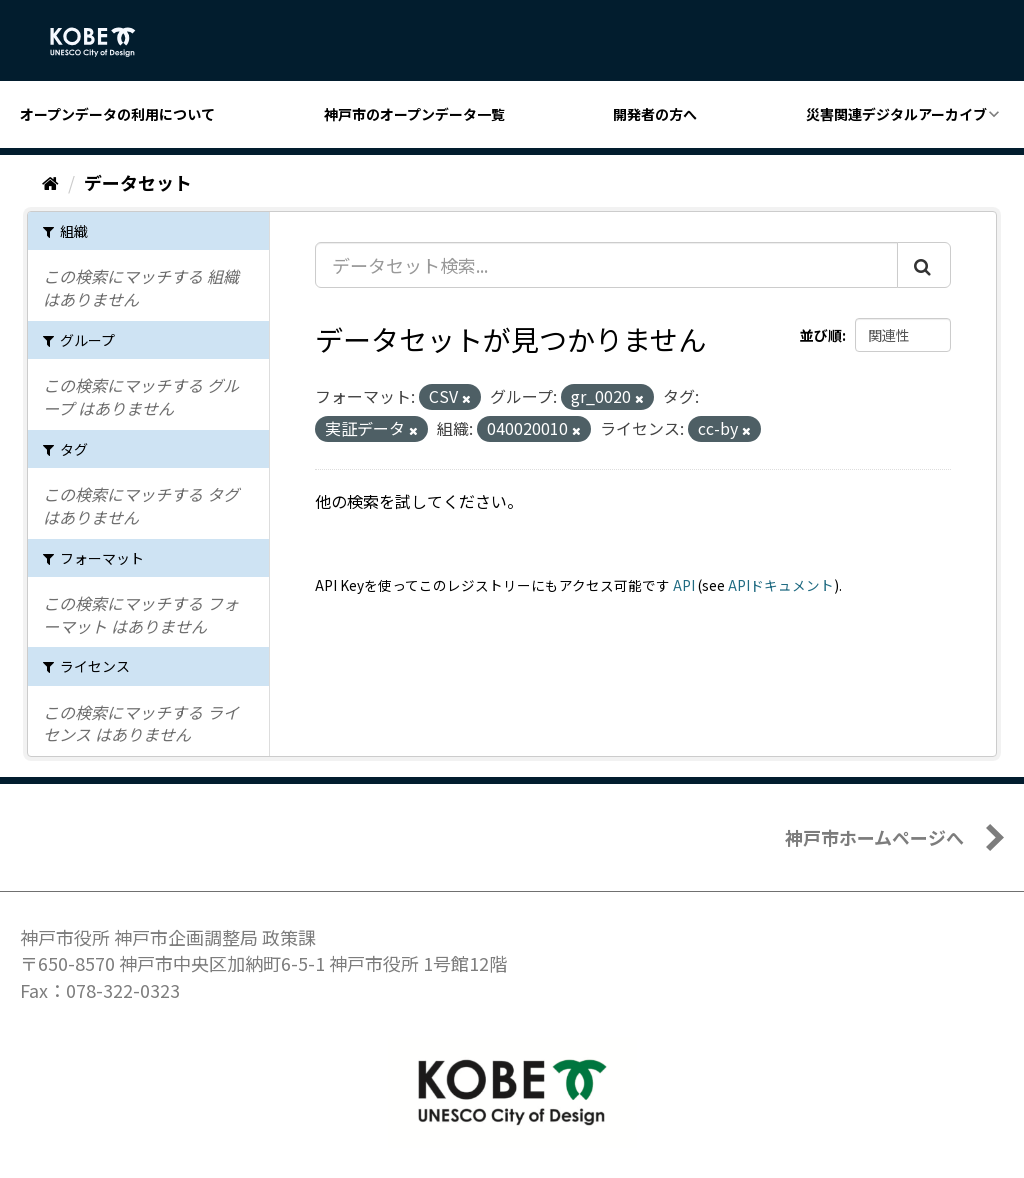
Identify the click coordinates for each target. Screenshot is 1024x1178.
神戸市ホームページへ (874, 837)
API (684, 585)
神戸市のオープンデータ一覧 (414, 114)
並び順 (821, 335)
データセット (138, 182)
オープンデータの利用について (117, 114)
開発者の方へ (655, 114)
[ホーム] (50, 182)
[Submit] (924, 265)
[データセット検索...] (606, 265)
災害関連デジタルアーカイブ (896, 114)
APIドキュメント (781, 585)
